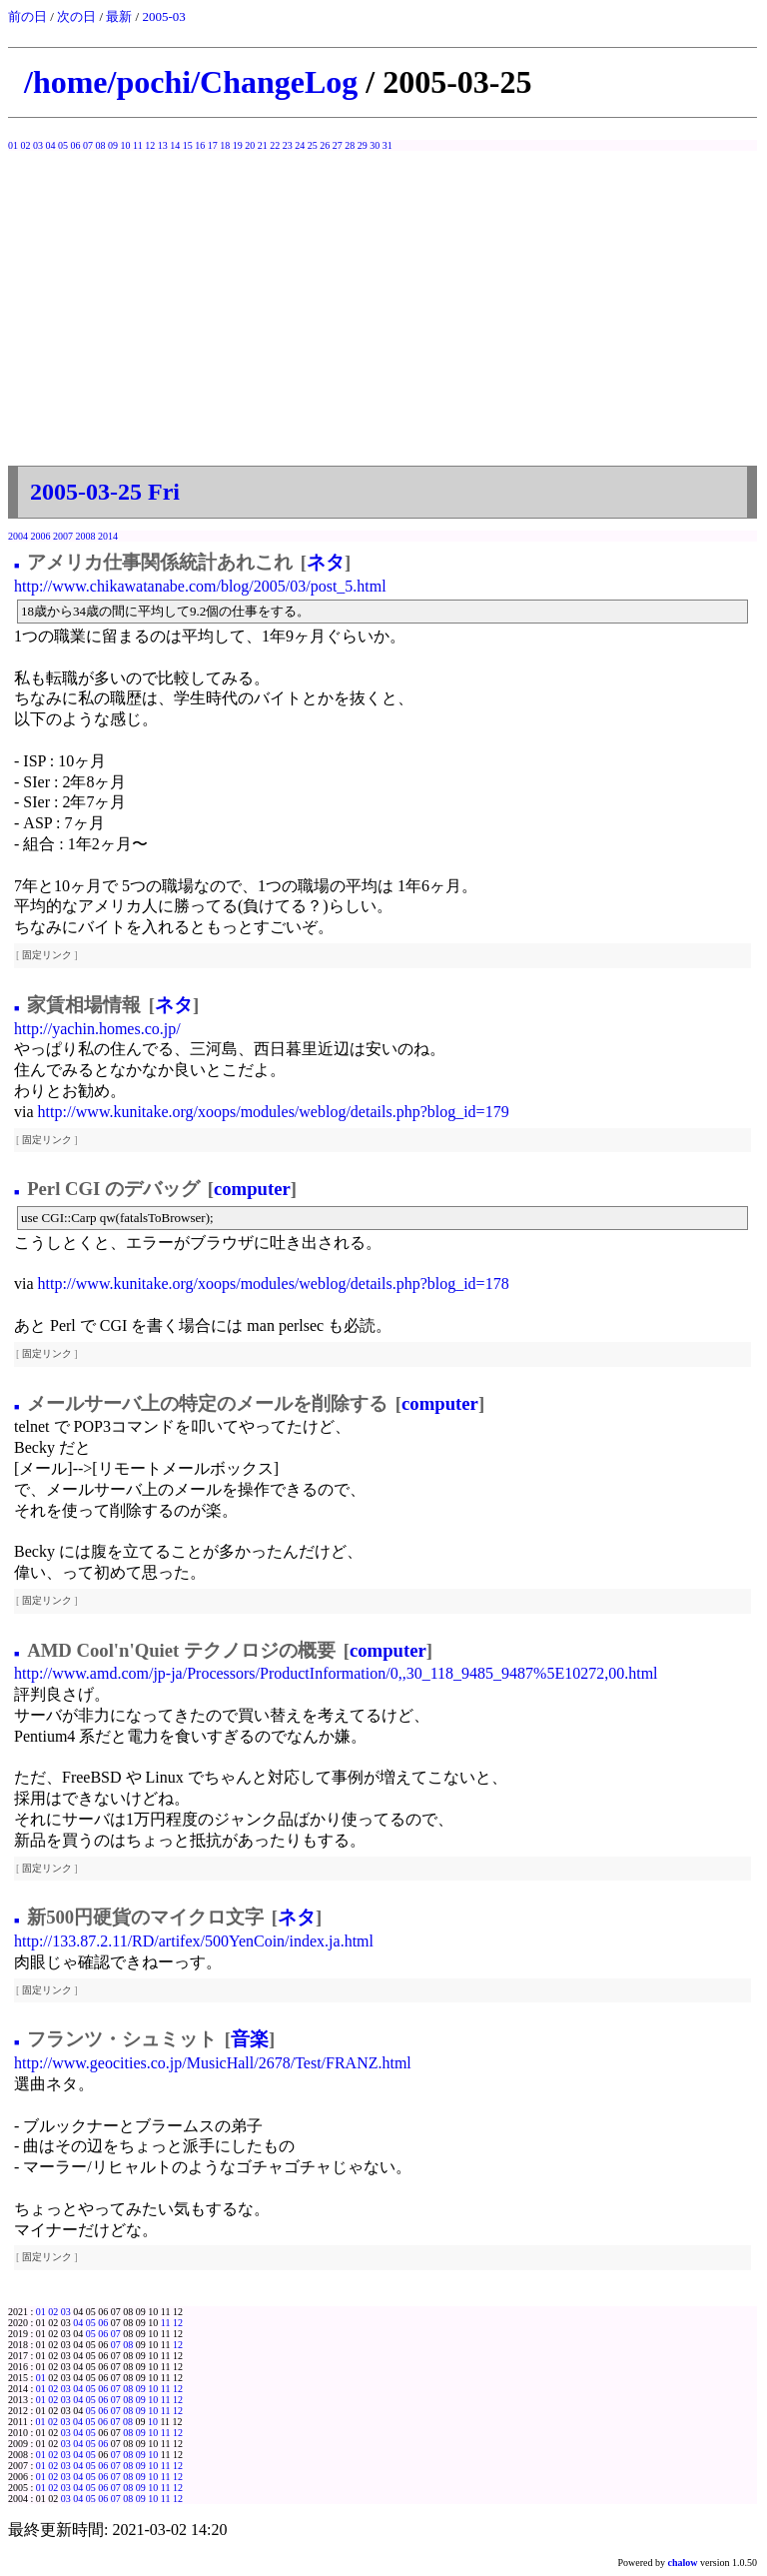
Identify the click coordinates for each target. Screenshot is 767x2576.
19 (238, 145)
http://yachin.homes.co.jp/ (97, 1028)
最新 (119, 16)
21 (263, 145)
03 (38, 145)
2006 (41, 536)
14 (175, 145)
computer (252, 1188)
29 (363, 145)
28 (350, 145)
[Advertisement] (382, 316)
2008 (86, 536)
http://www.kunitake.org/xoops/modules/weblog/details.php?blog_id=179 (273, 1111)
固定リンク (47, 954)
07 (88, 145)
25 (313, 145)
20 (250, 145)
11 (138, 145)
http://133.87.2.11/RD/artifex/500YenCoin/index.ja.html (194, 1940)
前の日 (27, 16)
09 (113, 145)
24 (300, 145)
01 (13, 145)
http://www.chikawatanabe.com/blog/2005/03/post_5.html (200, 586)
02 (26, 145)
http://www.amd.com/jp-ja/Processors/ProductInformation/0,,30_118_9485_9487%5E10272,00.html (336, 1673)
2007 (63, 536)
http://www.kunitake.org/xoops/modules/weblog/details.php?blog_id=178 (273, 1283)
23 (288, 145)
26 (325, 145)
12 (150, 145)
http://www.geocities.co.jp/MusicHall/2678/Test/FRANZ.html (212, 2062)
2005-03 (163, 16)
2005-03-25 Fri (105, 492)
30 (375, 145)
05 (63, 145)
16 (200, 145)
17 (213, 145)
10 (126, 145)
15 (188, 145)
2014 (108, 536)
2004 (18, 536)
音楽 (250, 2038)
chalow (683, 2562)
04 (51, 145)
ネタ (326, 562)
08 (101, 145)
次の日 (76, 16)
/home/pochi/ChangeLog (191, 82)
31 (387, 145)
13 (163, 145)
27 (338, 145)
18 (225, 145)
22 (275, 145)
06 (76, 145)
